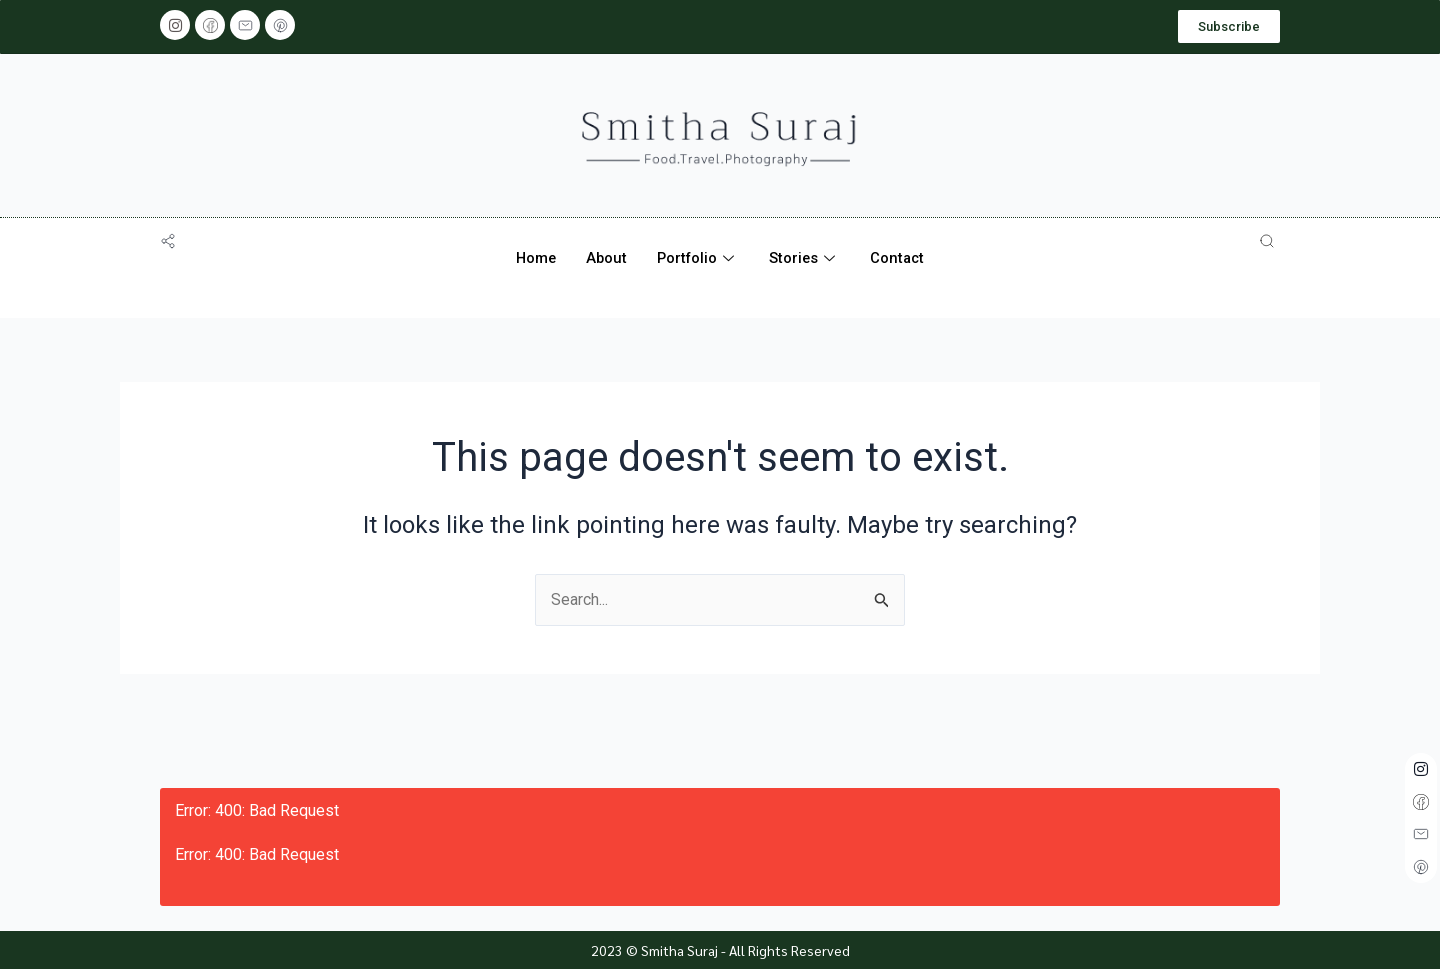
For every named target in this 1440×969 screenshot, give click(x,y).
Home (533, 258)
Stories (807, 258)
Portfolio (698, 258)
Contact (901, 258)
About (605, 258)
